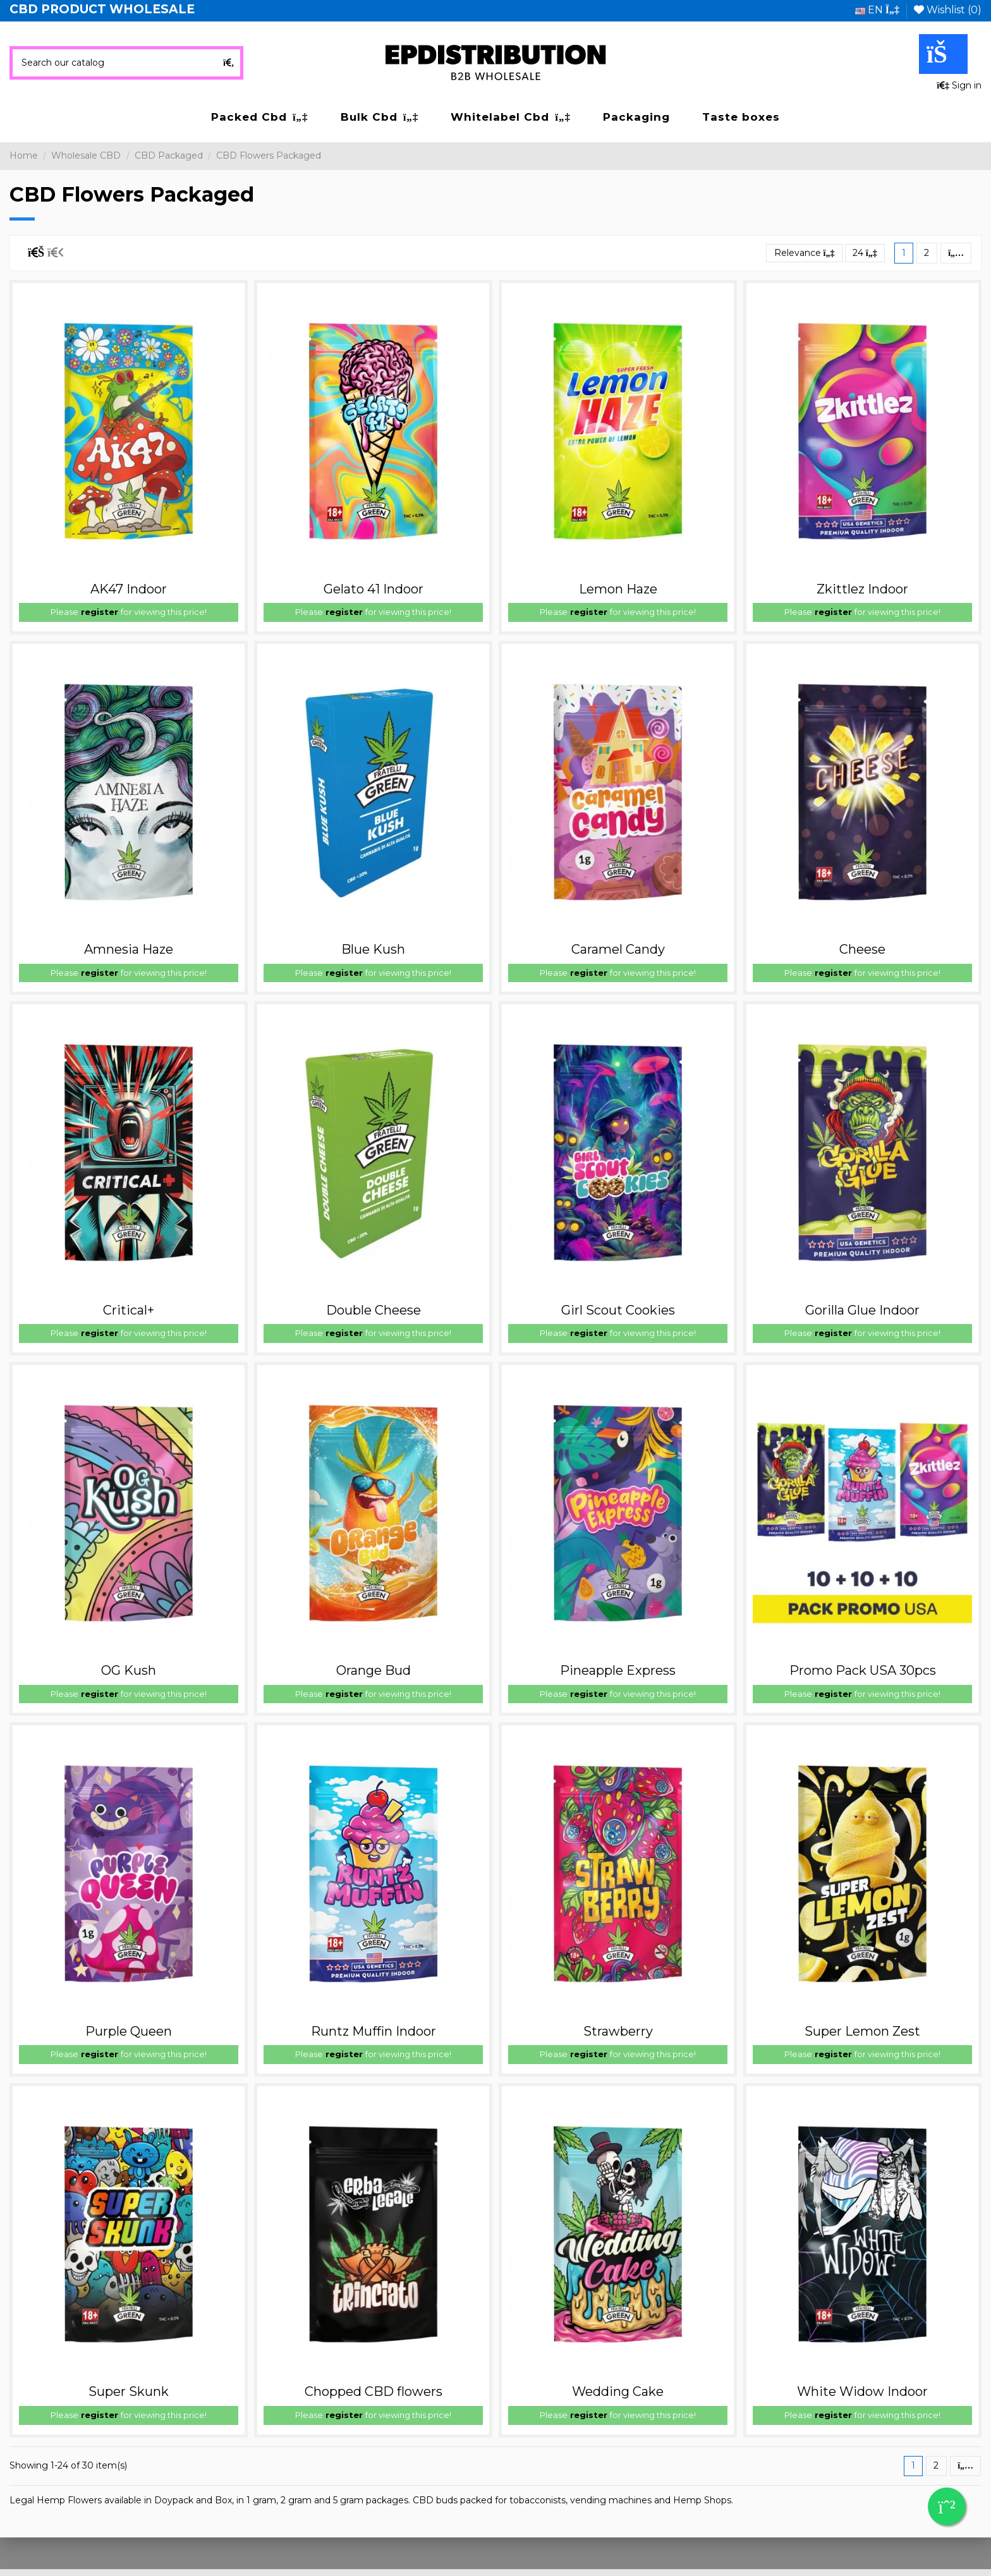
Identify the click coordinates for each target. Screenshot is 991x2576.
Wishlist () (948, 10)
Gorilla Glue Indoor (862, 1310)
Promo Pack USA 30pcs (862, 1670)
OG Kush (128, 1670)
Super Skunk (128, 2391)
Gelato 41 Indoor (373, 589)
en (877, 10)
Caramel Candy (618, 949)
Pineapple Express (618, 1670)
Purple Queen (128, 2031)
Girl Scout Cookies (618, 1310)
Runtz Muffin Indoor (373, 2031)
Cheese (862, 949)
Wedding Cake (618, 2391)
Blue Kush (373, 949)
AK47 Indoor (128, 589)
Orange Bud (373, 1670)
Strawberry (618, 2031)
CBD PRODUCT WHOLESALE (102, 9)
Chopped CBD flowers (373, 2391)
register (99, 612)
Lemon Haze (618, 589)
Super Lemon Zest (862, 2031)
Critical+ (128, 1310)
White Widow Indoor (862, 2391)
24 (865, 252)
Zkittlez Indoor (862, 589)
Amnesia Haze (128, 949)
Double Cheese (373, 1310)
